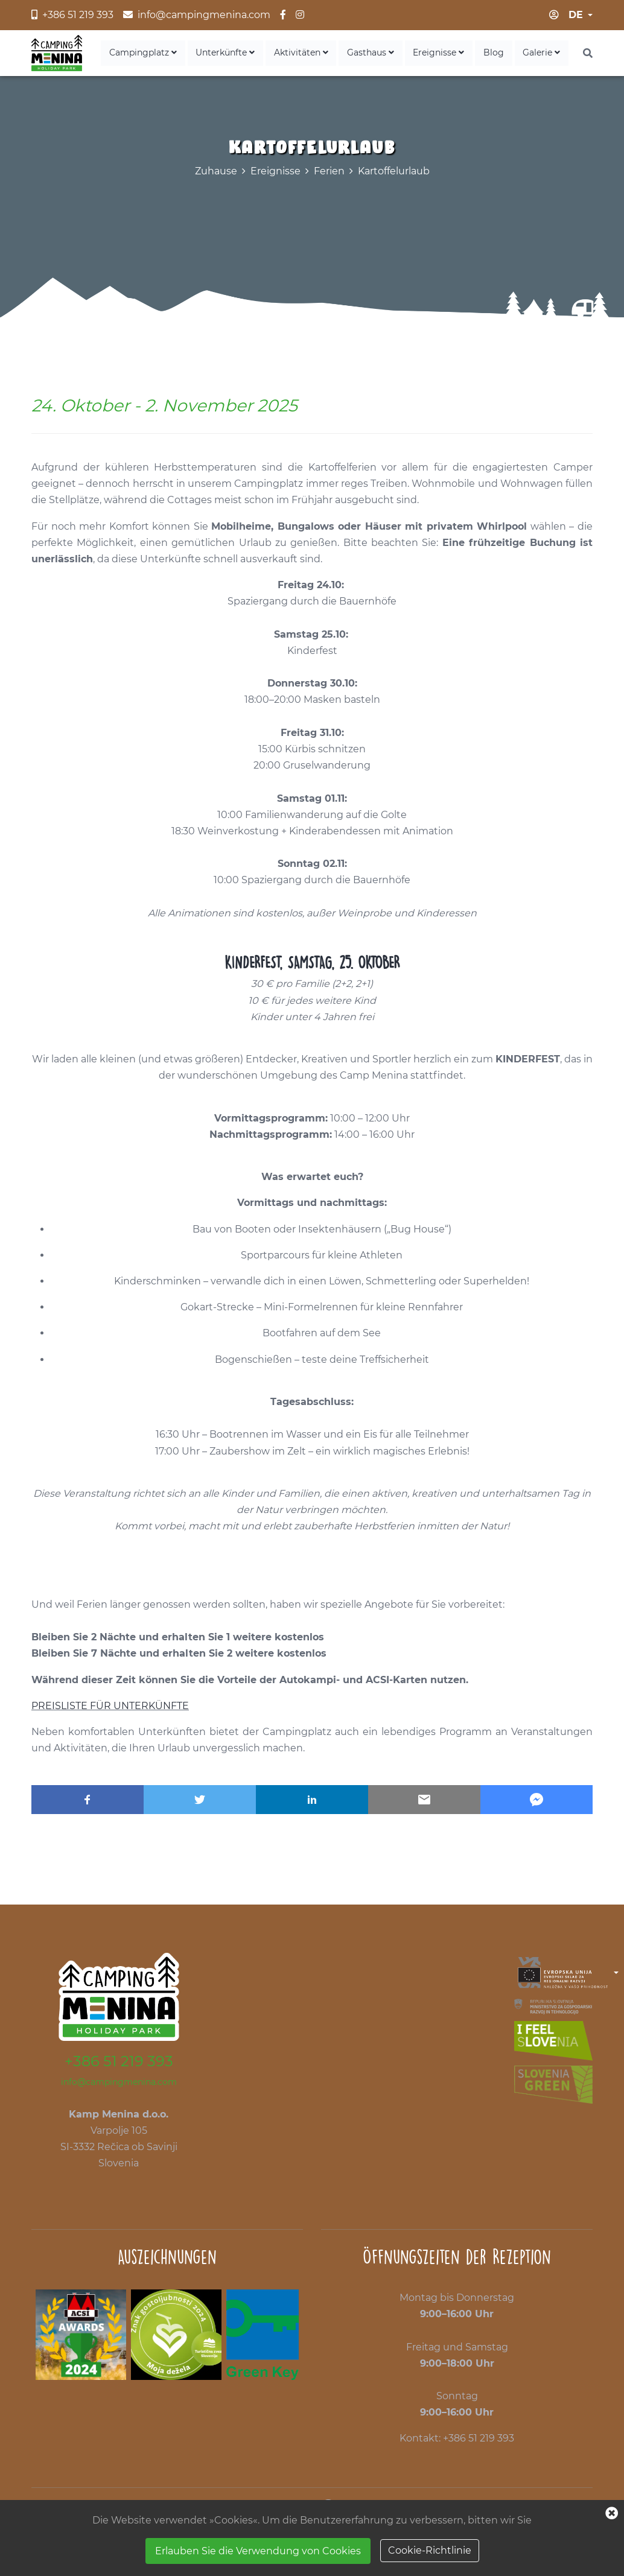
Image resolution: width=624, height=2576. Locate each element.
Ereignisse (450, 53)
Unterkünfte (249, 53)
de (575, 15)
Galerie (543, 53)
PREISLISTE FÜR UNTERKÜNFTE (110, 1708)
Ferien (329, 173)
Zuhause (216, 173)
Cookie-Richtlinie (429, 2550)
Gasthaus (386, 53)
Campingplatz (172, 53)
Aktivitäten (321, 53)
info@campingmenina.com (119, 2084)
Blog (500, 53)
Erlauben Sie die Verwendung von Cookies (258, 2551)
